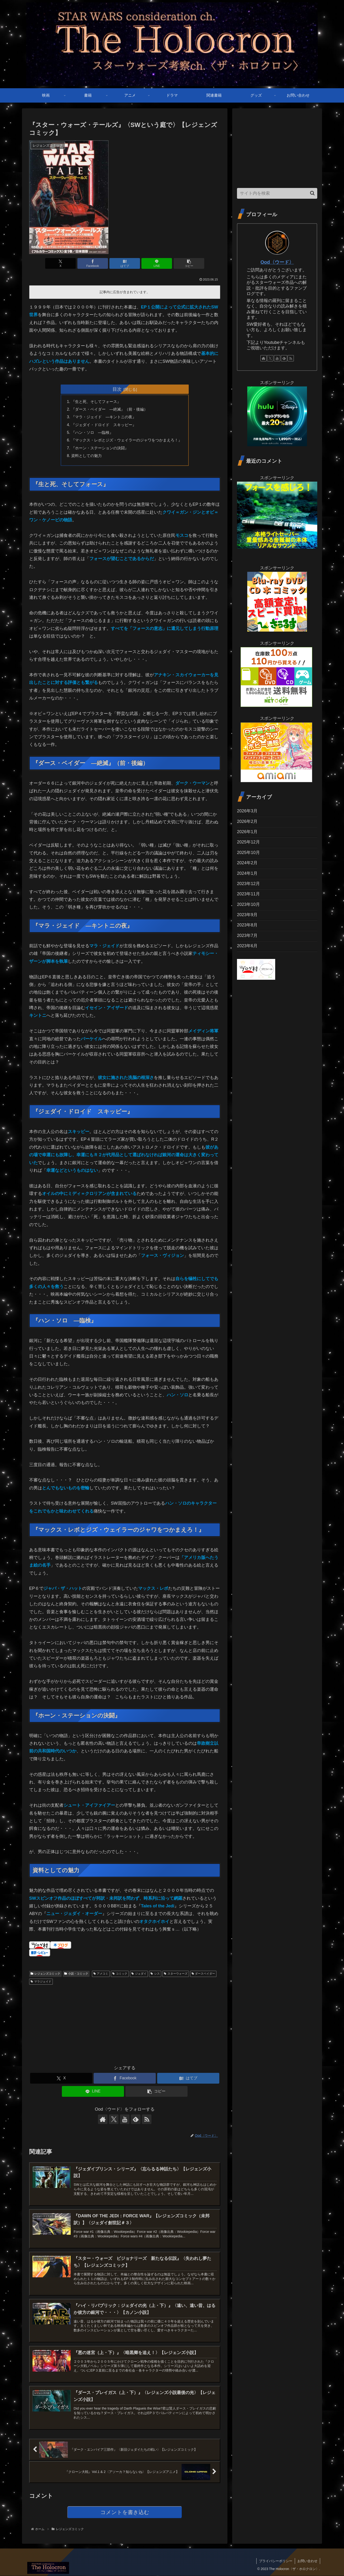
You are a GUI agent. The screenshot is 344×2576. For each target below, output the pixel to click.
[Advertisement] (124, 2022)
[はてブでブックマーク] (124, 263)
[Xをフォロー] (113, 2119)
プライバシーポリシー (275, 2561)
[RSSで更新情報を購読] (146, 2119)
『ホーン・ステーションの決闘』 (100, 448)
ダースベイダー (203, 1974)
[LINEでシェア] (156, 263)
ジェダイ (138, 1974)
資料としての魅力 (86, 456)
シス (155, 1974)
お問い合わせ (307, 2561)
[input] (277, 193)
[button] (189, 263)
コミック (119, 1974)
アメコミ (100, 1974)
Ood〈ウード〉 (277, 262)
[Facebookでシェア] (92, 263)
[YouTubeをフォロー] (124, 2119)
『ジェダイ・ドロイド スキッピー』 (103, 425)
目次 (117, 389)
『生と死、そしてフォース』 (96, 401)
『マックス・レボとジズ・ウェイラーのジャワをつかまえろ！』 (126, 440)
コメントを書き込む (124, 2512)
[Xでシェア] (60, 263)
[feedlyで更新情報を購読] (135, 2119)
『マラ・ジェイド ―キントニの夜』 (103, 417)
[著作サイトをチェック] (103, 2119)
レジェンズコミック (45, 1974)
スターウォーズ (176, 1974)
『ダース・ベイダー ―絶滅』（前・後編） (109, 409)
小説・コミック (76, 1974)
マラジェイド (41, 1981)
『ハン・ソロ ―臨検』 (92, 432)
